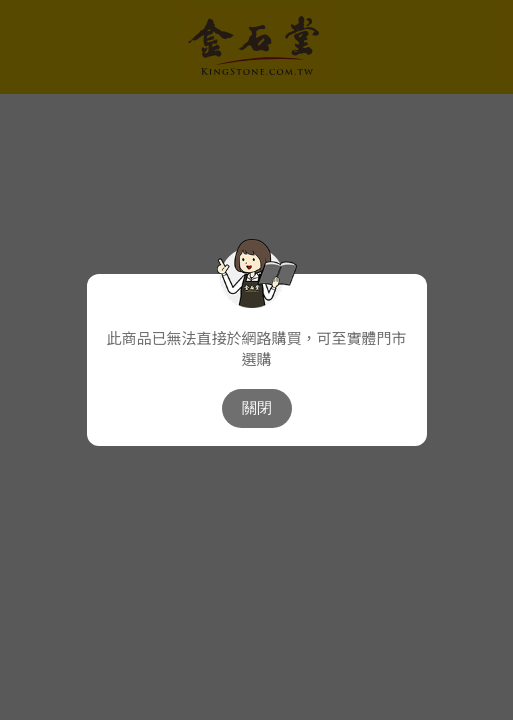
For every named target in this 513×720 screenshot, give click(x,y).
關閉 (257, 407)
